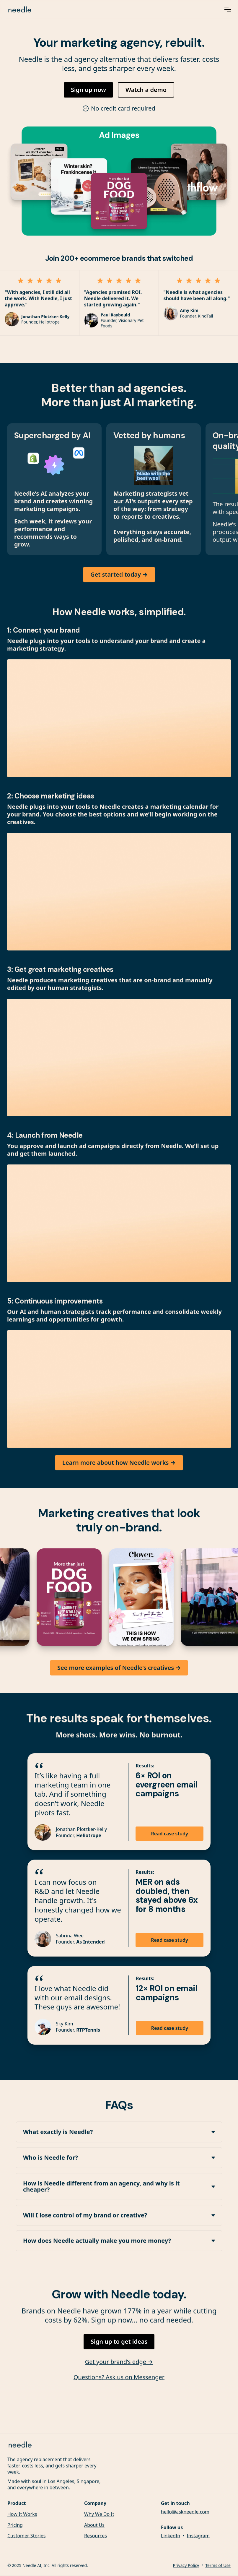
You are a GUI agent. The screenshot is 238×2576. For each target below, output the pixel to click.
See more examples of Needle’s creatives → (119, 1668)
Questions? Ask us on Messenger (119, 2378)
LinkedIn (170, 2536)
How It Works (22, 2515)
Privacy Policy (186, 2566)
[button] (227, 9)
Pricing (15, 2526)
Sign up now (88, 90)
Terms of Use (218, 2566)
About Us (94, 2526)
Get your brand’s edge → (119, 2362)
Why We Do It (99, 2515)
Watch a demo (146, 90)
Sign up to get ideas (119, 2342)
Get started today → (119, 575)
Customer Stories (26, 2536)
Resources (95, 2536)
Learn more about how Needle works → (119, 1463)
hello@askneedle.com (185, 2513)
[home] (108, 9)
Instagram (198, 2536)
